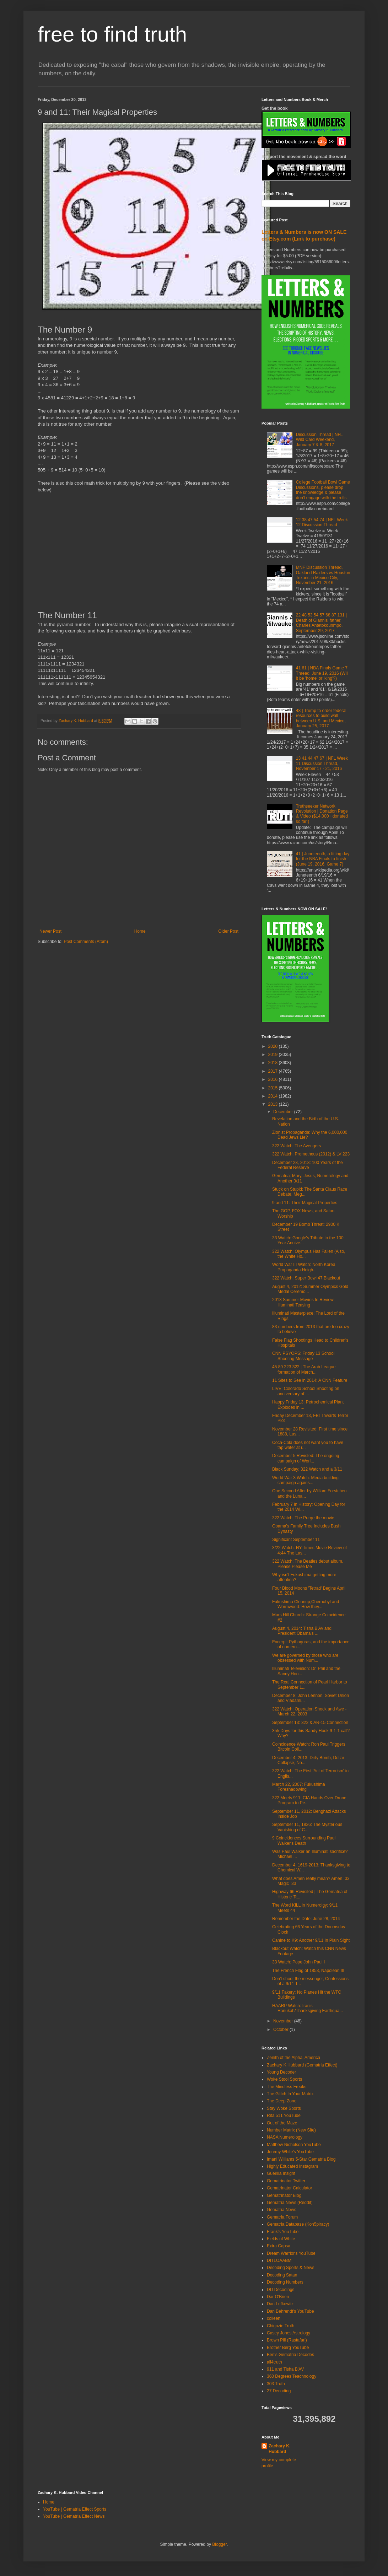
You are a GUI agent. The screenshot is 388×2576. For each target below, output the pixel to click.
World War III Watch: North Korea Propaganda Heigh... (303, 1267)
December (283, 1111)
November (283, 2021)
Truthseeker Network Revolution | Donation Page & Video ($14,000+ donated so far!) (322, 814)
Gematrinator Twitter (286, 2180)
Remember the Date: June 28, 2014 (306, 1918)
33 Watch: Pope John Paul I (298, 1962)
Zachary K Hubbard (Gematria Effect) (302, 2065)
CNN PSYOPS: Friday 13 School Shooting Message (303, 1356)
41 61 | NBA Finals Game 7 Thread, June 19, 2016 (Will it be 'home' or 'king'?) (322, 673)
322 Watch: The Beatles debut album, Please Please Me (307, 1564)
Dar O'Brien (278, 2296)
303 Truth (276, 2383)
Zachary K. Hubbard (279, 2448)
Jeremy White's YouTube (290, 2151)
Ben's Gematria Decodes (290, 2354)
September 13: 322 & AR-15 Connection (310, 1722)
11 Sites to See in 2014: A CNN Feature (309, 1380)
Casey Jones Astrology (288, 2332)
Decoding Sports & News (290, 2267)
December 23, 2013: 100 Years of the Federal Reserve (307, 1165)
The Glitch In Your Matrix (290, 2093)
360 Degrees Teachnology (291, 2376)
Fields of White (281, 2238)
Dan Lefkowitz (280, 2303)
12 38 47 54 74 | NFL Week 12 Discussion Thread (322, 522)
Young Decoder (281, 2072)
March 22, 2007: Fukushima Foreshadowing (298, 1787)
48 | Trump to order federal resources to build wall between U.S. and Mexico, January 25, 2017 (321, 718)
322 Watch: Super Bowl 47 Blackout (306, 1278)
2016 (273, 1079)
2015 (273, 1087)
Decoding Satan (282, 2275)
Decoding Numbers (285, 2282)
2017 (273, 1071)
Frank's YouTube (282, 2231)
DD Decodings (280, 2289)
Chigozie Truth (280, 2325)
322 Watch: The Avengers (296, 1145)
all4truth (274, 2362)
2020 (273, 1046)
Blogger (219, 2544)
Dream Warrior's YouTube (291, 2253)
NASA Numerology (284, 2137)
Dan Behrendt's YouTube (290, 2311)
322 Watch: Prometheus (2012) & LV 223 (311, 1154)
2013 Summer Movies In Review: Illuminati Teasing (303, 1302)
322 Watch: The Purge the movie (303, 1517)
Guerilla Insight (281, 2173)
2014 (273, 1096)
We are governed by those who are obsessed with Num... (305, 1658)
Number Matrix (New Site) (291, 2130)
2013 (273, 1104)
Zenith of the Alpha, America (293, 2057)
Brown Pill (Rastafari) (287, 2340)
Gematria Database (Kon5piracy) (298, 2224)
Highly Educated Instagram (292, 2166)
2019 (273, 1054)
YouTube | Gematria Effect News (73, 2516)
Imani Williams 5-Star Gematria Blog (301, 2159)
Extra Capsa (278, 2245)
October (281, 2029)
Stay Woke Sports (284, 2108)
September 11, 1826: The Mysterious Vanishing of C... (307, 1827)
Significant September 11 (296, 1539)
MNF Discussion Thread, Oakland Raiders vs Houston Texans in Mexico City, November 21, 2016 (323, 575)
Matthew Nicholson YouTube (294, 2144)
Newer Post (50, 931)
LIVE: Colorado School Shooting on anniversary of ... (305, 1391)
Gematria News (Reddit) (290, 2202)
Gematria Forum (282, 2217)
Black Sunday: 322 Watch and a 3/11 (307, 1469)
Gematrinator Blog (284, 2195)
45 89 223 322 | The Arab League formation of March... (303, 1369)
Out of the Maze (282, 2122)
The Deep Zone (281, 2100)
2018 (273, 1062)
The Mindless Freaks (286, 2086)
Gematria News (281, 2209)
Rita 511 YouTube (284, 2115)
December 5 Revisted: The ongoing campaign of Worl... (305, 1458)
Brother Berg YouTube (288, 2347)
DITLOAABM (279, 2260)
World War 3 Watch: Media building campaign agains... (305, 1480)
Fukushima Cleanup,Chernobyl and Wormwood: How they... (305, 1604)
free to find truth (112, 34)
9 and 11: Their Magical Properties (304, 1202)
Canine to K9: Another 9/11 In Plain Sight (311, 1940)
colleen (273, 2318)
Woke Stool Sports (284, 2079)
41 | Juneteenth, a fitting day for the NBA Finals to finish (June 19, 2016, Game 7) (323, 859)
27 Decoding (279, 2390)
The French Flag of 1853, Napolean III (308, 1970)
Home (140, 931)
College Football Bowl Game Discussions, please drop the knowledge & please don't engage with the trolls (323, 490)
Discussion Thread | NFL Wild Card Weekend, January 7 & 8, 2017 (319, 439)
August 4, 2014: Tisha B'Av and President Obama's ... (302, 1631)
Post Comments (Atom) (86, 941)
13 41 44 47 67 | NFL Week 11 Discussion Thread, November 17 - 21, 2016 (322, 763)
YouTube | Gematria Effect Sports (74, 2509)
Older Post (228, 931)
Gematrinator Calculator (289, 2188)
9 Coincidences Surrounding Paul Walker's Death (303, 1840)
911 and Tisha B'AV (285, 2369)
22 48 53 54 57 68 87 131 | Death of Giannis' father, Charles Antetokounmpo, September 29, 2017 (321, 623)
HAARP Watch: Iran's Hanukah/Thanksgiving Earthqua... (307, 2008)
